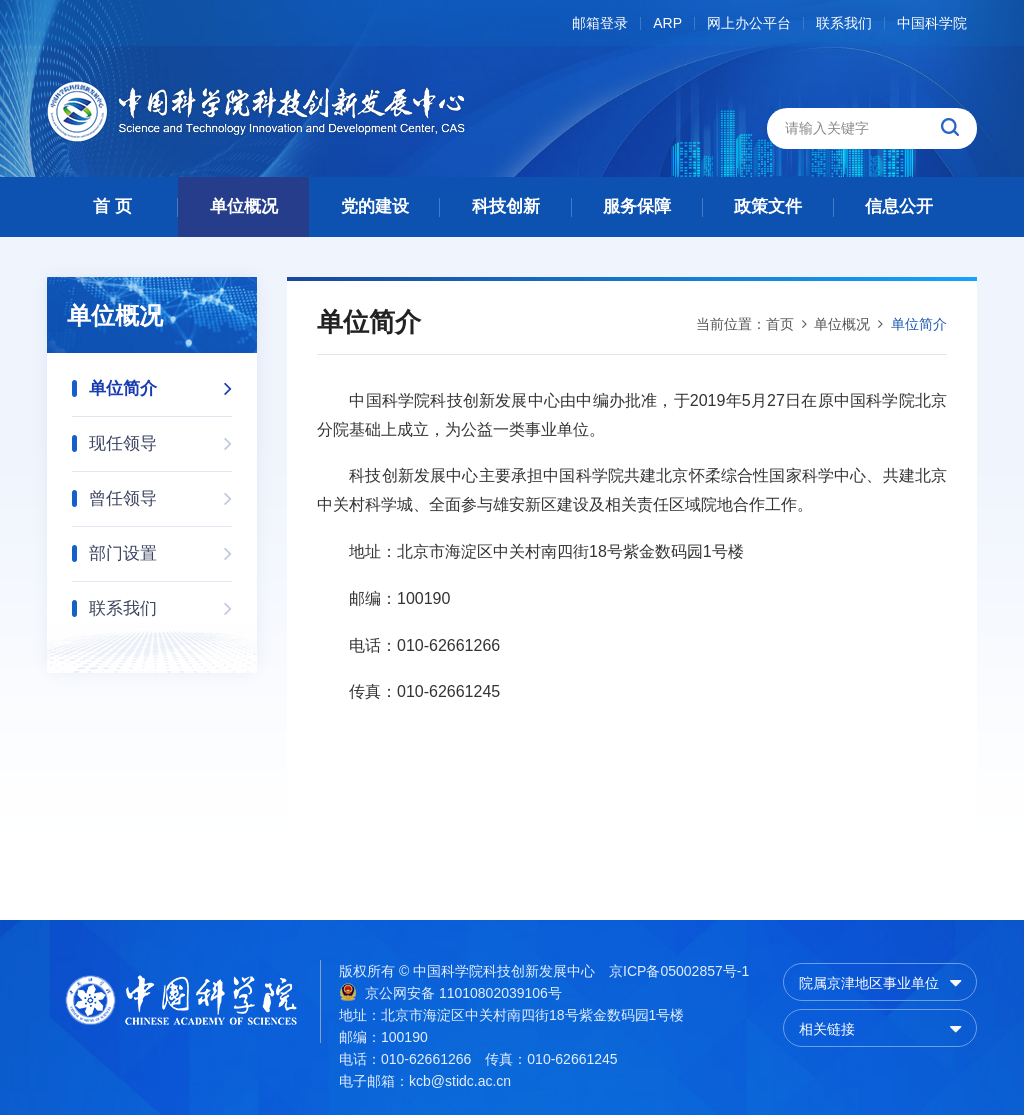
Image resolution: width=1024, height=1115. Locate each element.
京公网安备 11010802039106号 (450, 992)
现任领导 (160, 437)
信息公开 (899, 206)
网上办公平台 (749, 23)
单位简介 (160, 382)
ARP (667, 23)
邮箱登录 (600, 23)
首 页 (112, 206)
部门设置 (160, 547)
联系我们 (844, 23)
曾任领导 (160, 492)
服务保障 (637, 206)
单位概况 (244, 206)
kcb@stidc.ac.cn (460, 1081)
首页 (780, 324)
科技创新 (506, 206)
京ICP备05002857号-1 (679, 971)
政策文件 (768, 206)
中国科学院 (932, 23)
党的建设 (375, 206)
